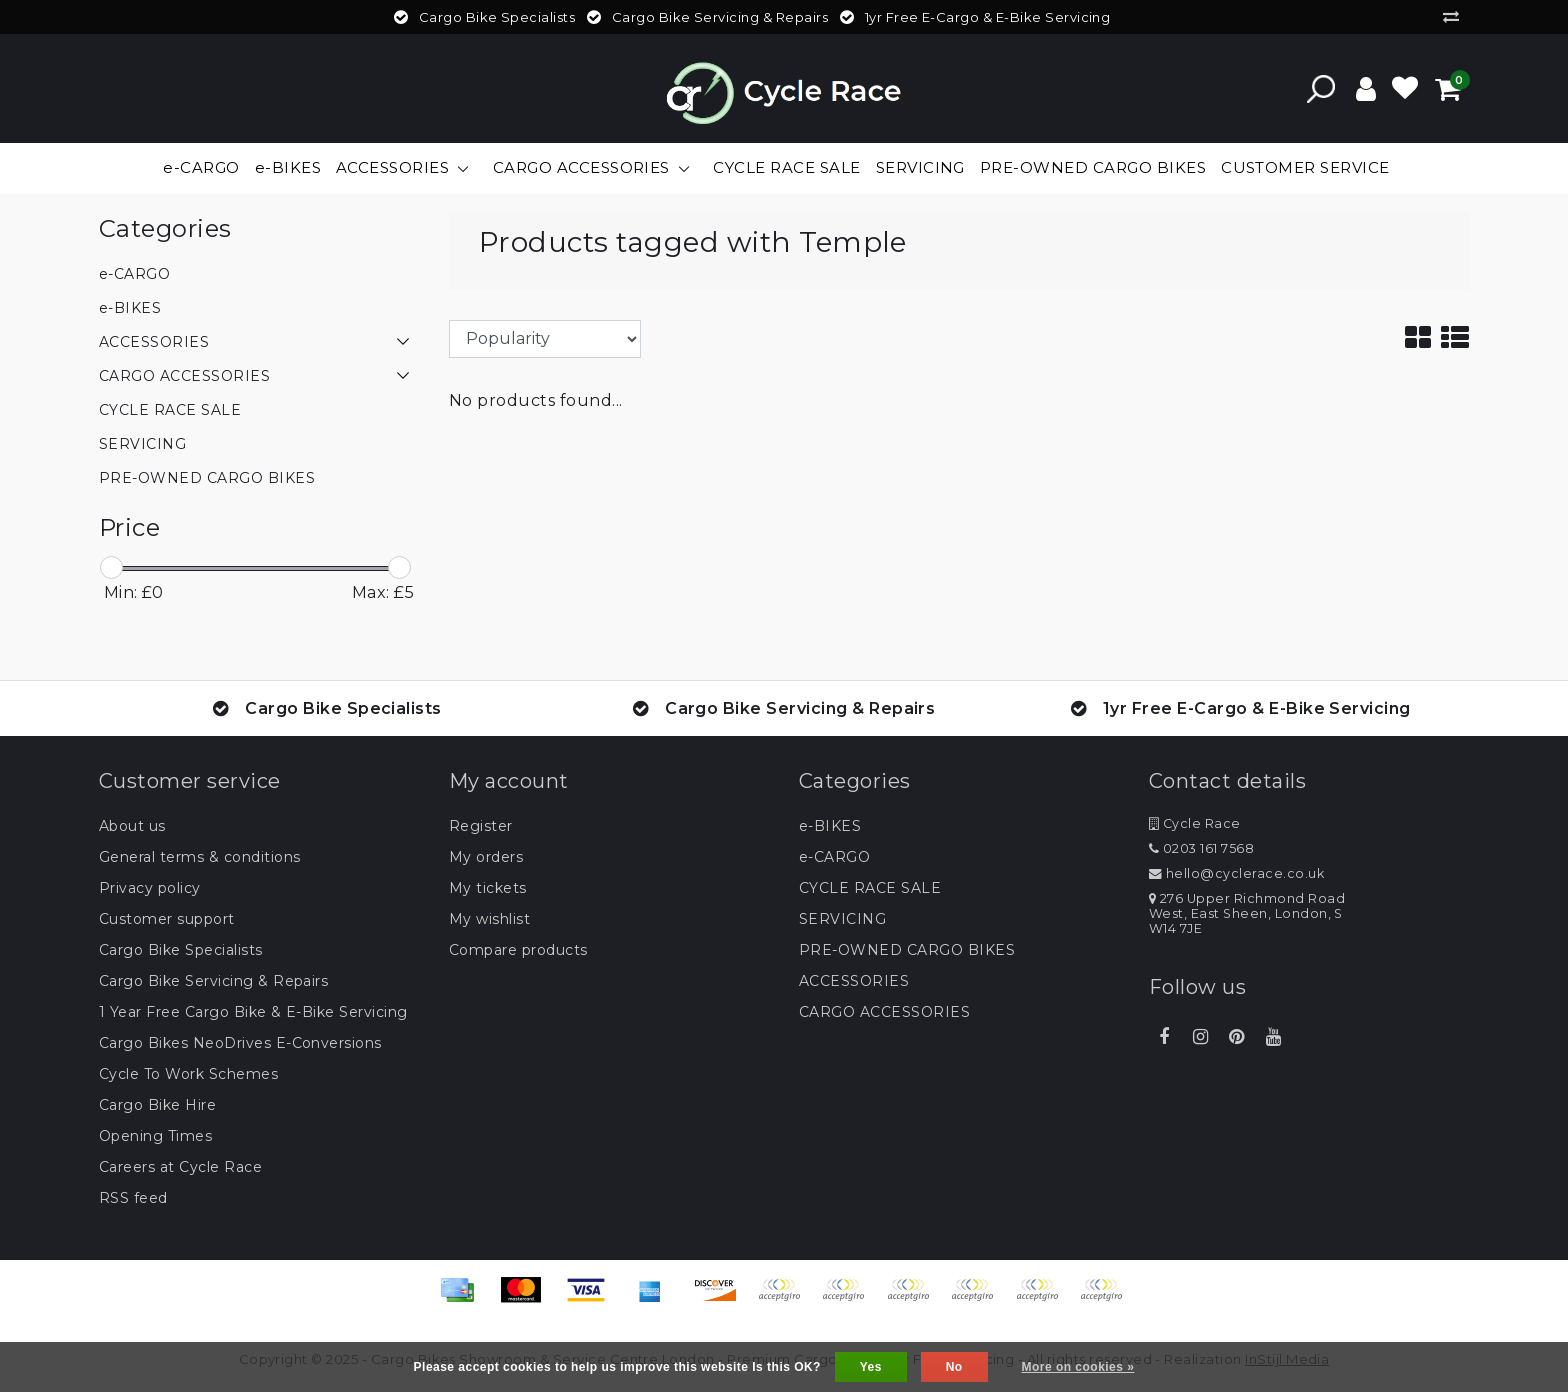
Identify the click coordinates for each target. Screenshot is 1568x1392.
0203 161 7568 (1201, 848)
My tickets (488, 888)
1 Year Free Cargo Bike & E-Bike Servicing (253, 1012)
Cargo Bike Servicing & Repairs (213, 981)
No (954, 1367)
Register (481, 826)
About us (132, 826)
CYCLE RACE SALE (870, 888)
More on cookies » (1078, 1367)
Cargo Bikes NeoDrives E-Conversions (240, 1043)
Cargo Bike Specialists (181, 950)
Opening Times (155, 1136)
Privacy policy (150, 888)
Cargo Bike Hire (157, 1105)
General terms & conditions (199, 857)
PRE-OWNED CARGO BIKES (907, 950)
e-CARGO (834, 857)
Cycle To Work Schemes (188, 1074)
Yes (871, 1367)
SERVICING (842, 919)
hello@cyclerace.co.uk (1236, 873)
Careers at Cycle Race (180, 1167)
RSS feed (133, 1198)
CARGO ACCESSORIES (884, 1012)
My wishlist (489, 919)
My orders (486, 857)
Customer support (167, 919)
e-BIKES (830, 826)
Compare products (518, 950)
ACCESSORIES (854, 981)
